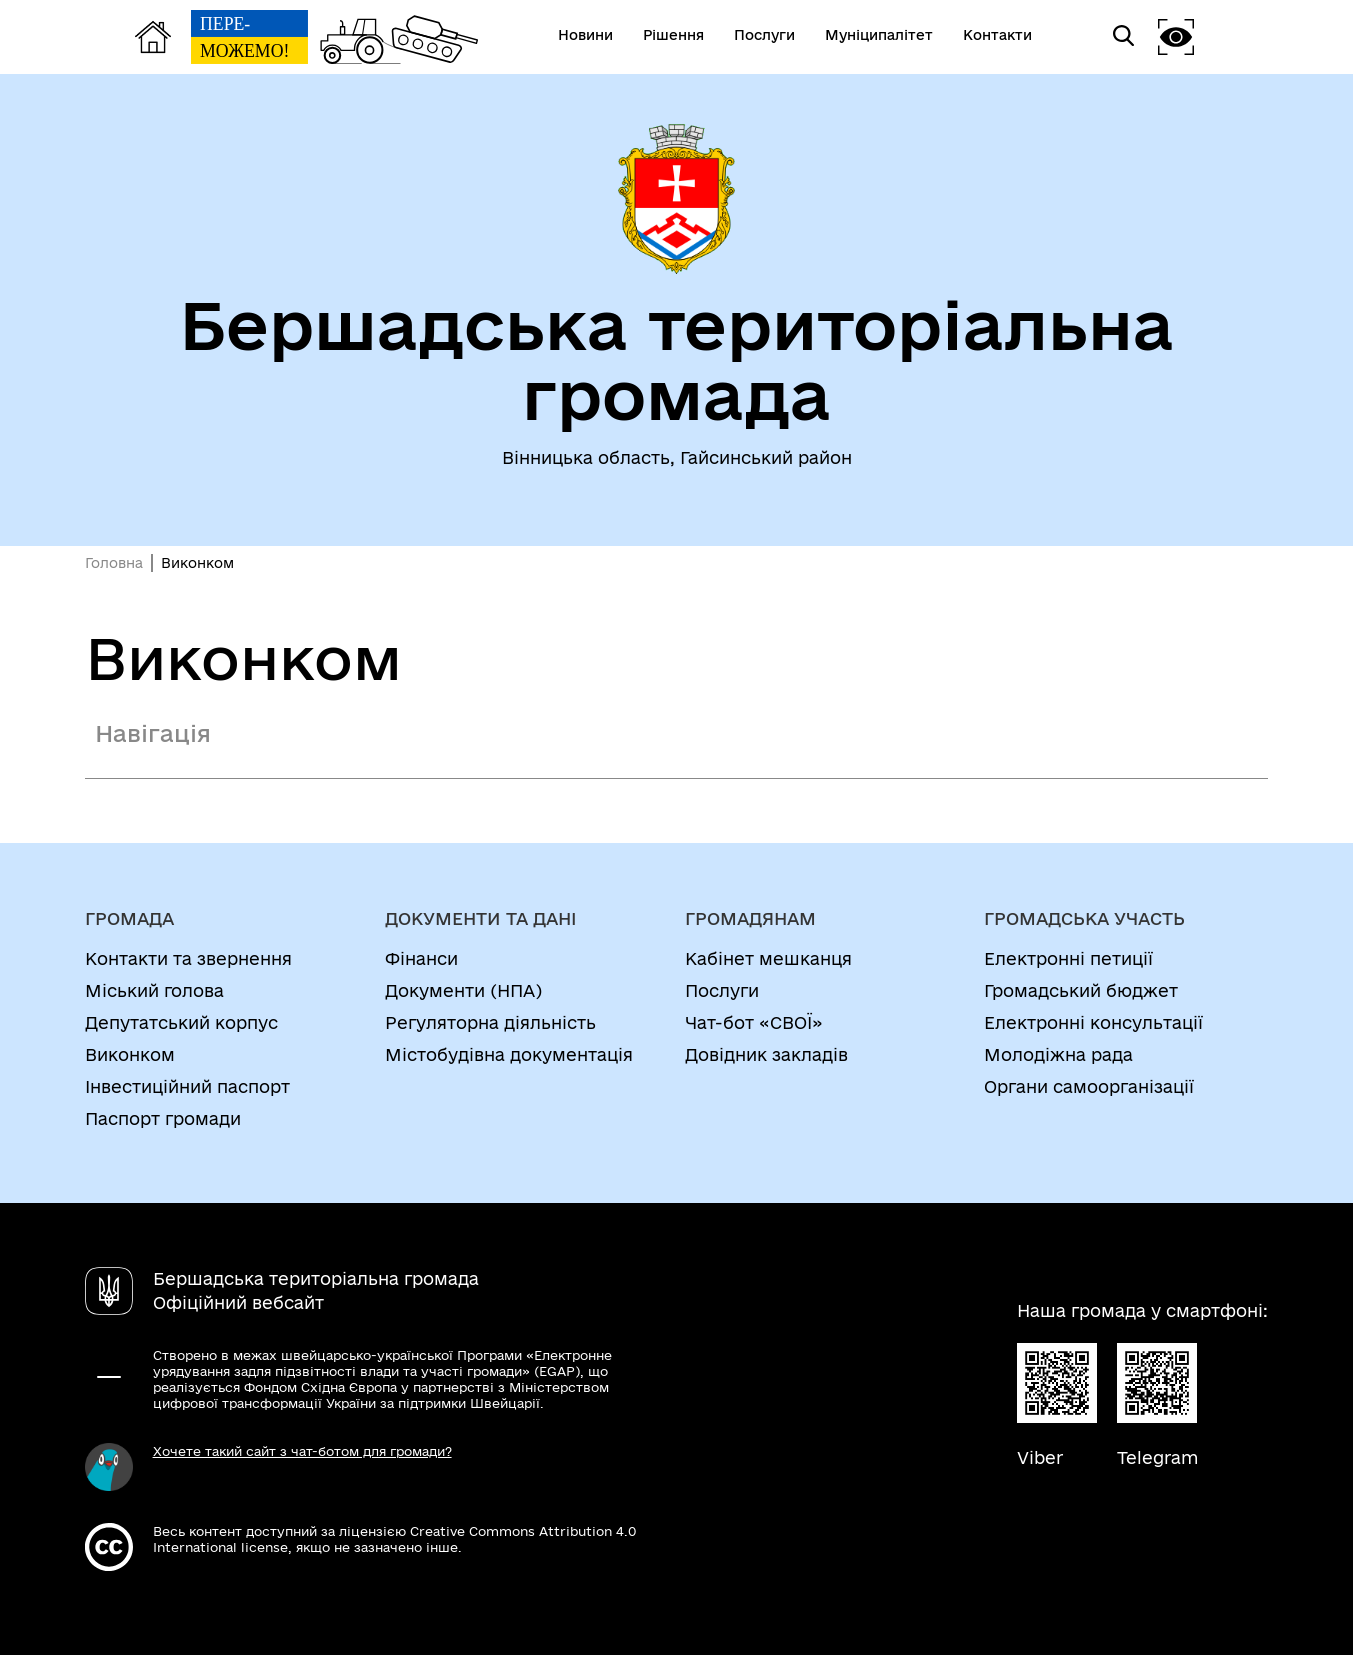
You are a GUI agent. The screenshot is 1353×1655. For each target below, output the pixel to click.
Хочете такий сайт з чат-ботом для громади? (302, 1451)
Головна (114, 563)
